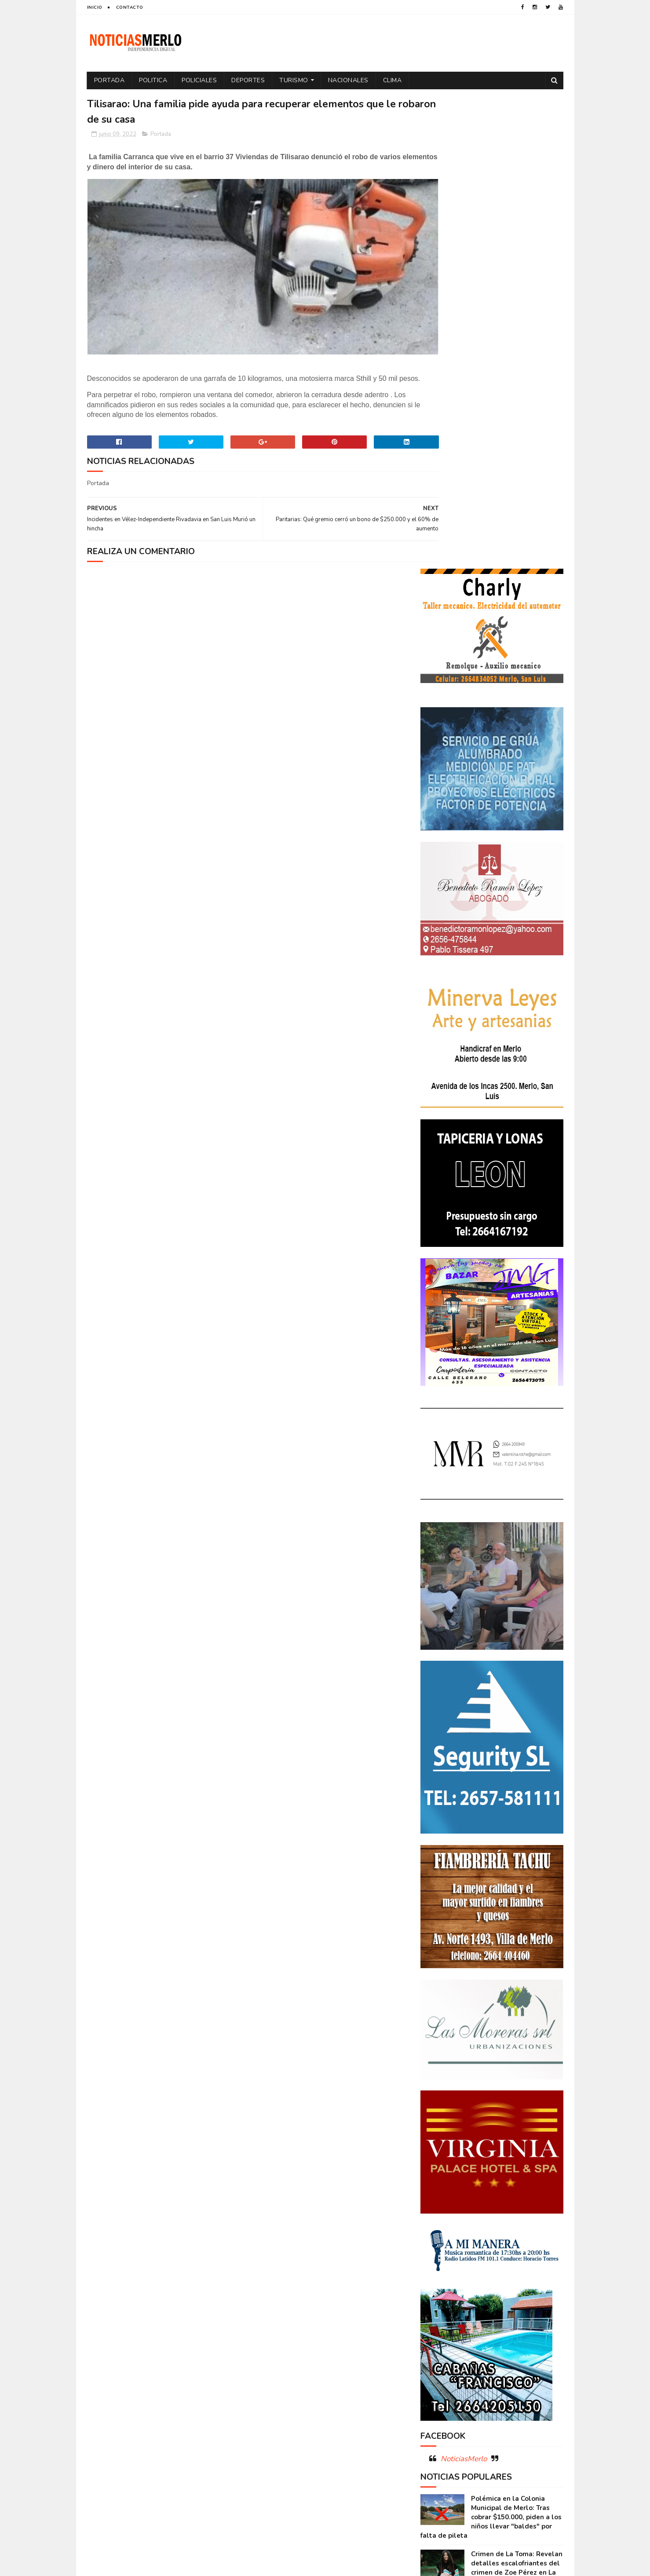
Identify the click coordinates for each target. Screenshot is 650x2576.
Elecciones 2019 (528, 2267)
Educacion (439, 2267)
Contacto (129, 7)
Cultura (529, 2236)
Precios (493, 2328)
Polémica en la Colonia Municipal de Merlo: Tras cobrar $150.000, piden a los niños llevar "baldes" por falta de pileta (491, 2045)
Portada (109, 80)
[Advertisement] (163, 2483)
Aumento (480, 2221)
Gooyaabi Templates (234, 2565)
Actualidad (441, 2221)
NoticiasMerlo (464, 1986)
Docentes (476, 2251)
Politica (153, 80)
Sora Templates (139, 2565)
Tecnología (440, 2359)
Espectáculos (488, 2282)
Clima (392, 80)
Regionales (440, 2344)
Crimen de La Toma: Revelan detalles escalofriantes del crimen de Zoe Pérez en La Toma (516, 2095)
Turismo (293, 80)
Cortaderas (490, 2236)
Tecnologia (510, 2344)
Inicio (94, 7)
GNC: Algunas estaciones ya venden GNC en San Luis (516, 2132)
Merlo (490, 2298)
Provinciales (533, 2328)
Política (534, 2313)
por (430, 2328)
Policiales (199, 80)
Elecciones (480, 2267)
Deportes (248, 80)
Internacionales (448, 2298)
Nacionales (348, 80)
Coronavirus (443, 2236)
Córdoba (516, 2221)
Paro (432, 2313)
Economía (513, 2251)
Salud (475, 2344)
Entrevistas (441, 2282)
